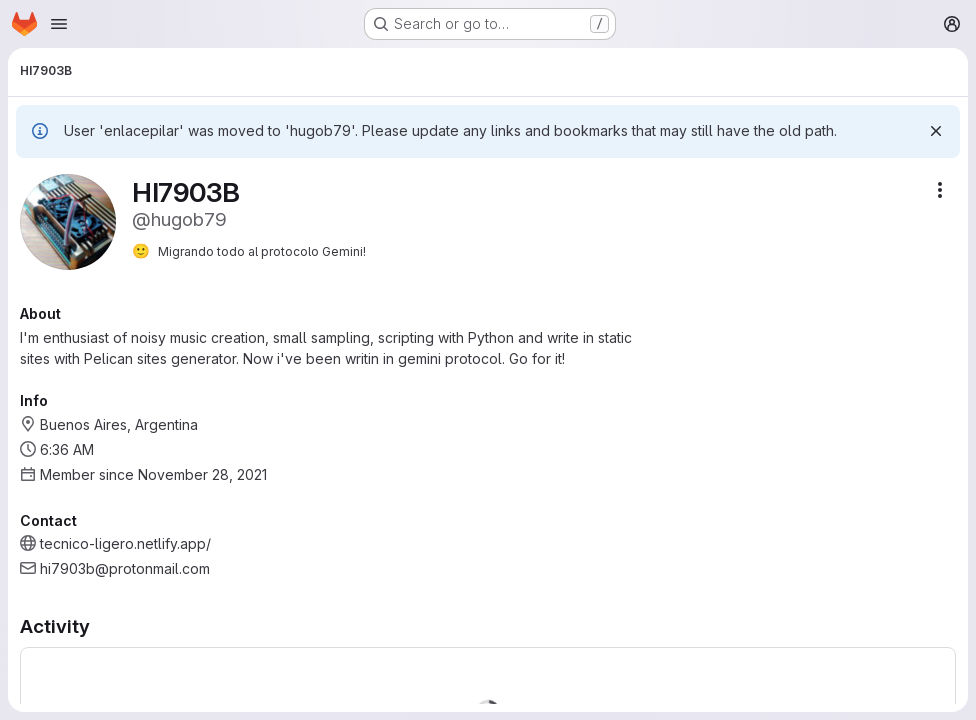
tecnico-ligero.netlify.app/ (125, 543)
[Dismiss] (936, 131)
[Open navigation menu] (59, 24)
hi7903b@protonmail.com (125, 568)
